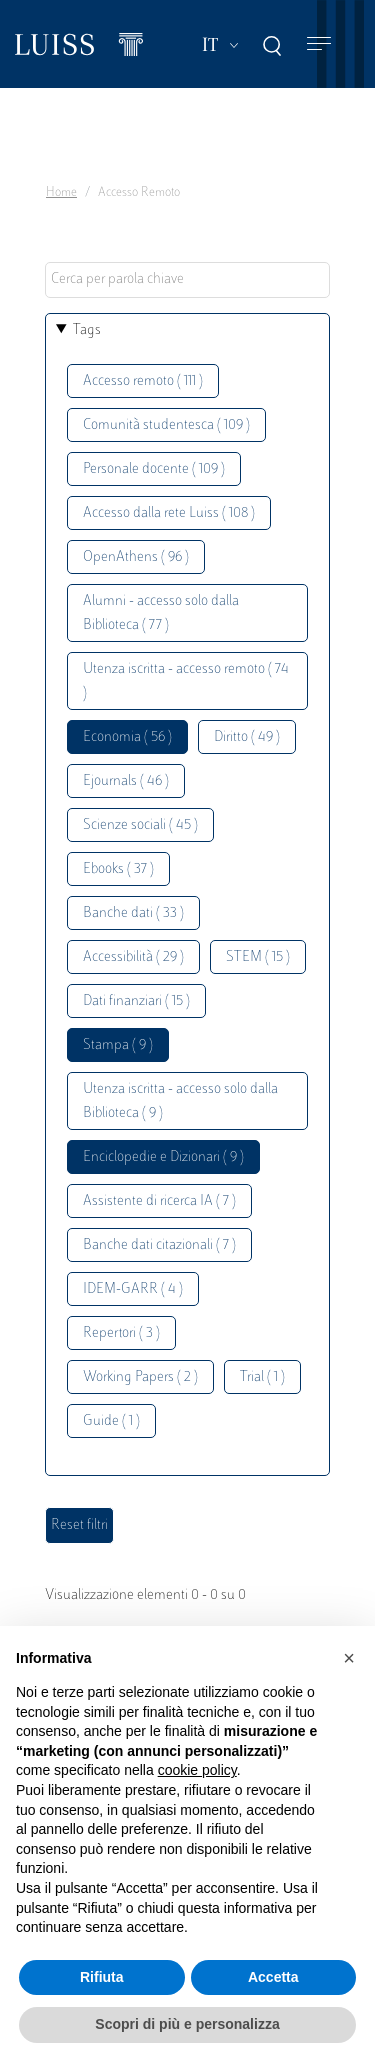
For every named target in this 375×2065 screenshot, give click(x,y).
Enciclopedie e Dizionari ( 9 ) (163, 1157)
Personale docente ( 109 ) (154, 469)
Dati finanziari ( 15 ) (136, 1001)
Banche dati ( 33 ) (133, 913)
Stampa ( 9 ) (118, 1045)
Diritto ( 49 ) (247, 737)
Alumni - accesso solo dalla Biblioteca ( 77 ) (161, 613)
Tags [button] (87, 330)
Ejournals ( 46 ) (126, 781)
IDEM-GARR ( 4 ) (133, 1289)
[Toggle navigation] (319, 44)
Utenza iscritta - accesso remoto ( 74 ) (186, 681)
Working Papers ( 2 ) (140, 1377)
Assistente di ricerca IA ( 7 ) (159, 1201)
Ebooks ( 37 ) (118, 869)
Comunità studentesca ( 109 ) (166, 425)
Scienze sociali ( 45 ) (140, 825)
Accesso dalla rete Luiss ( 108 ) (169, 513)
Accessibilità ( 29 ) (133, 957)
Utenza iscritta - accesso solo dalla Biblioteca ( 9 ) (180, 1101)
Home (61, 193)
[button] (349, 1658)
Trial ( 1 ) (262, 1377)
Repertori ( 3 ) (121, 1333)
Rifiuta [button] (102, 1977)
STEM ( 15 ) (258, 957)
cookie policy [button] (197, 1770)
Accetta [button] (273, 1977)
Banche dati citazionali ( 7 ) (159, 1245)
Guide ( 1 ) (111, 1421)
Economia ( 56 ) (127, 737)
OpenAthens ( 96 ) (136, 557)
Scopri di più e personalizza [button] (187, 2024)
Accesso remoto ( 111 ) (143, 381)
